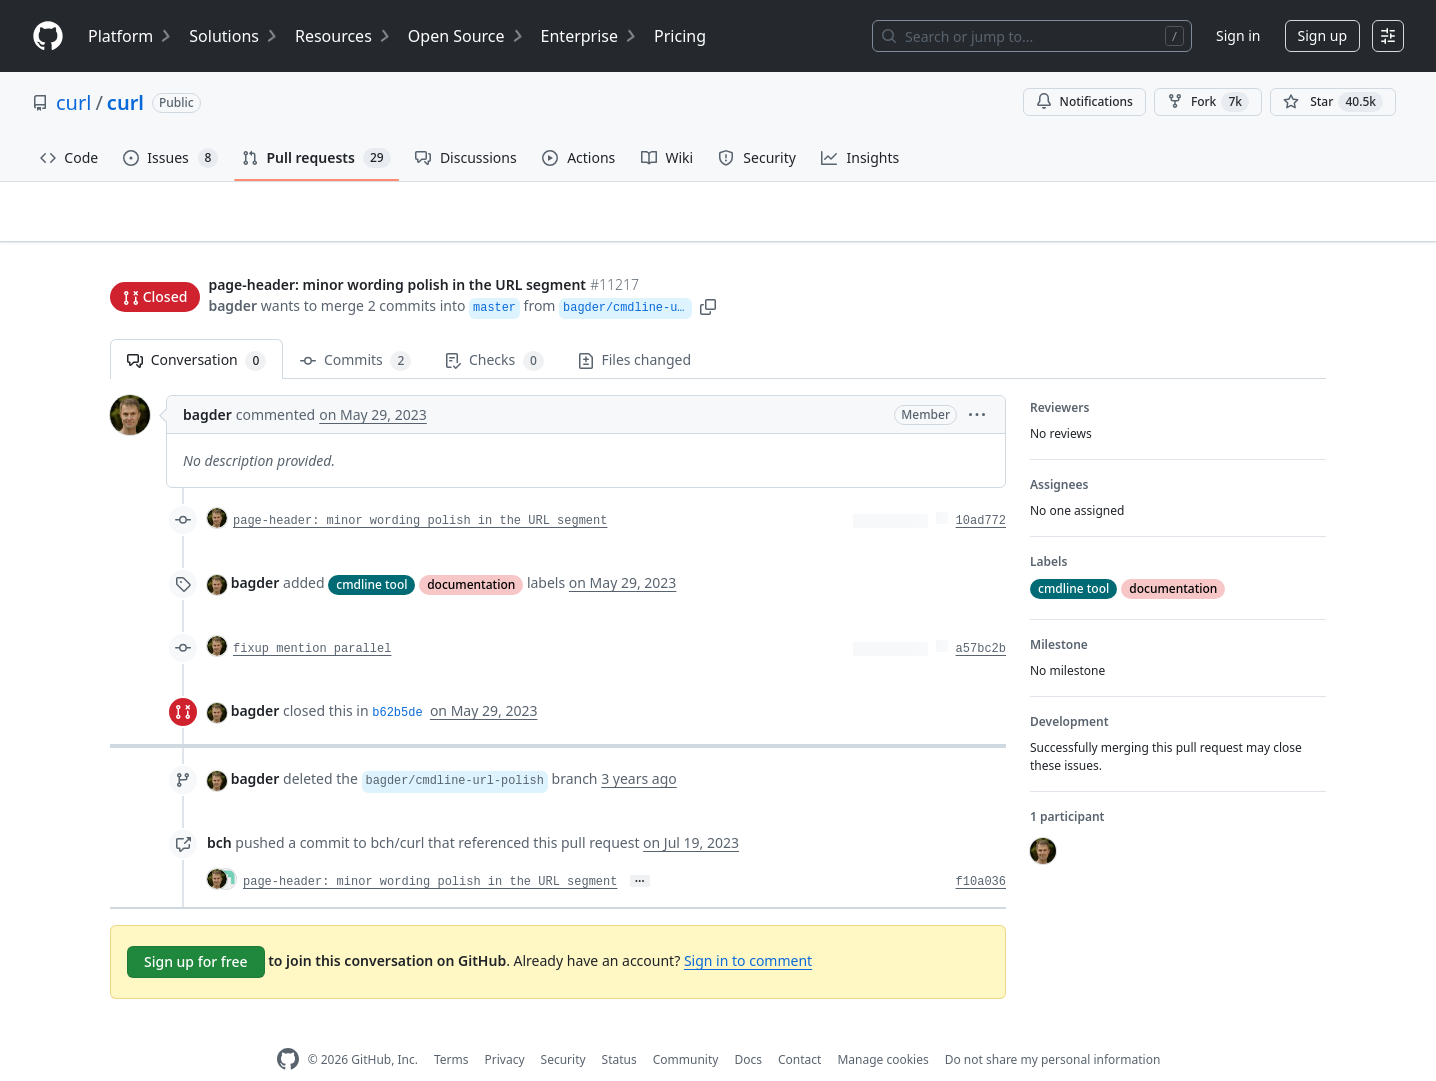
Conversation (196, 329)
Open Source (466, 36)
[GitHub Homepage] (288, 1028)
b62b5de (397, 682)
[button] (761, 267)
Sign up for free (196, 930)
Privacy (505, 1028)
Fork (1208, 102)
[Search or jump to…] (1032, 36)
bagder (232, 267)
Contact (799, 1028)
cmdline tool (371, 552)
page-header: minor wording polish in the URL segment (420, 490)
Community (686, 1028)
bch (219, 811)
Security (563, 1028)
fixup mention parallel (312, 618)
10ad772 (981, 490)
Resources (343, 36)
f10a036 (981, 851)
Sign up (1322, 35)
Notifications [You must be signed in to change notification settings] (1084, 101)
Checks (494, 329)
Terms (451, 1028)
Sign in (1238, 35)
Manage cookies (882, 1028)
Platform (130, 36)
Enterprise (589, 36)
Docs (748, 1028)
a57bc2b (981, 618)
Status (619, 1028)
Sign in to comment (748, 929)
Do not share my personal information (1053, 1028)
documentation (471, 552)
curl (73, 102)
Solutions (234, 36)
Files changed (634, 328)
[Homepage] (48, 36)
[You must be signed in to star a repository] (1333, 102)
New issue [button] (1264, 225)
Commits (355, 329)
